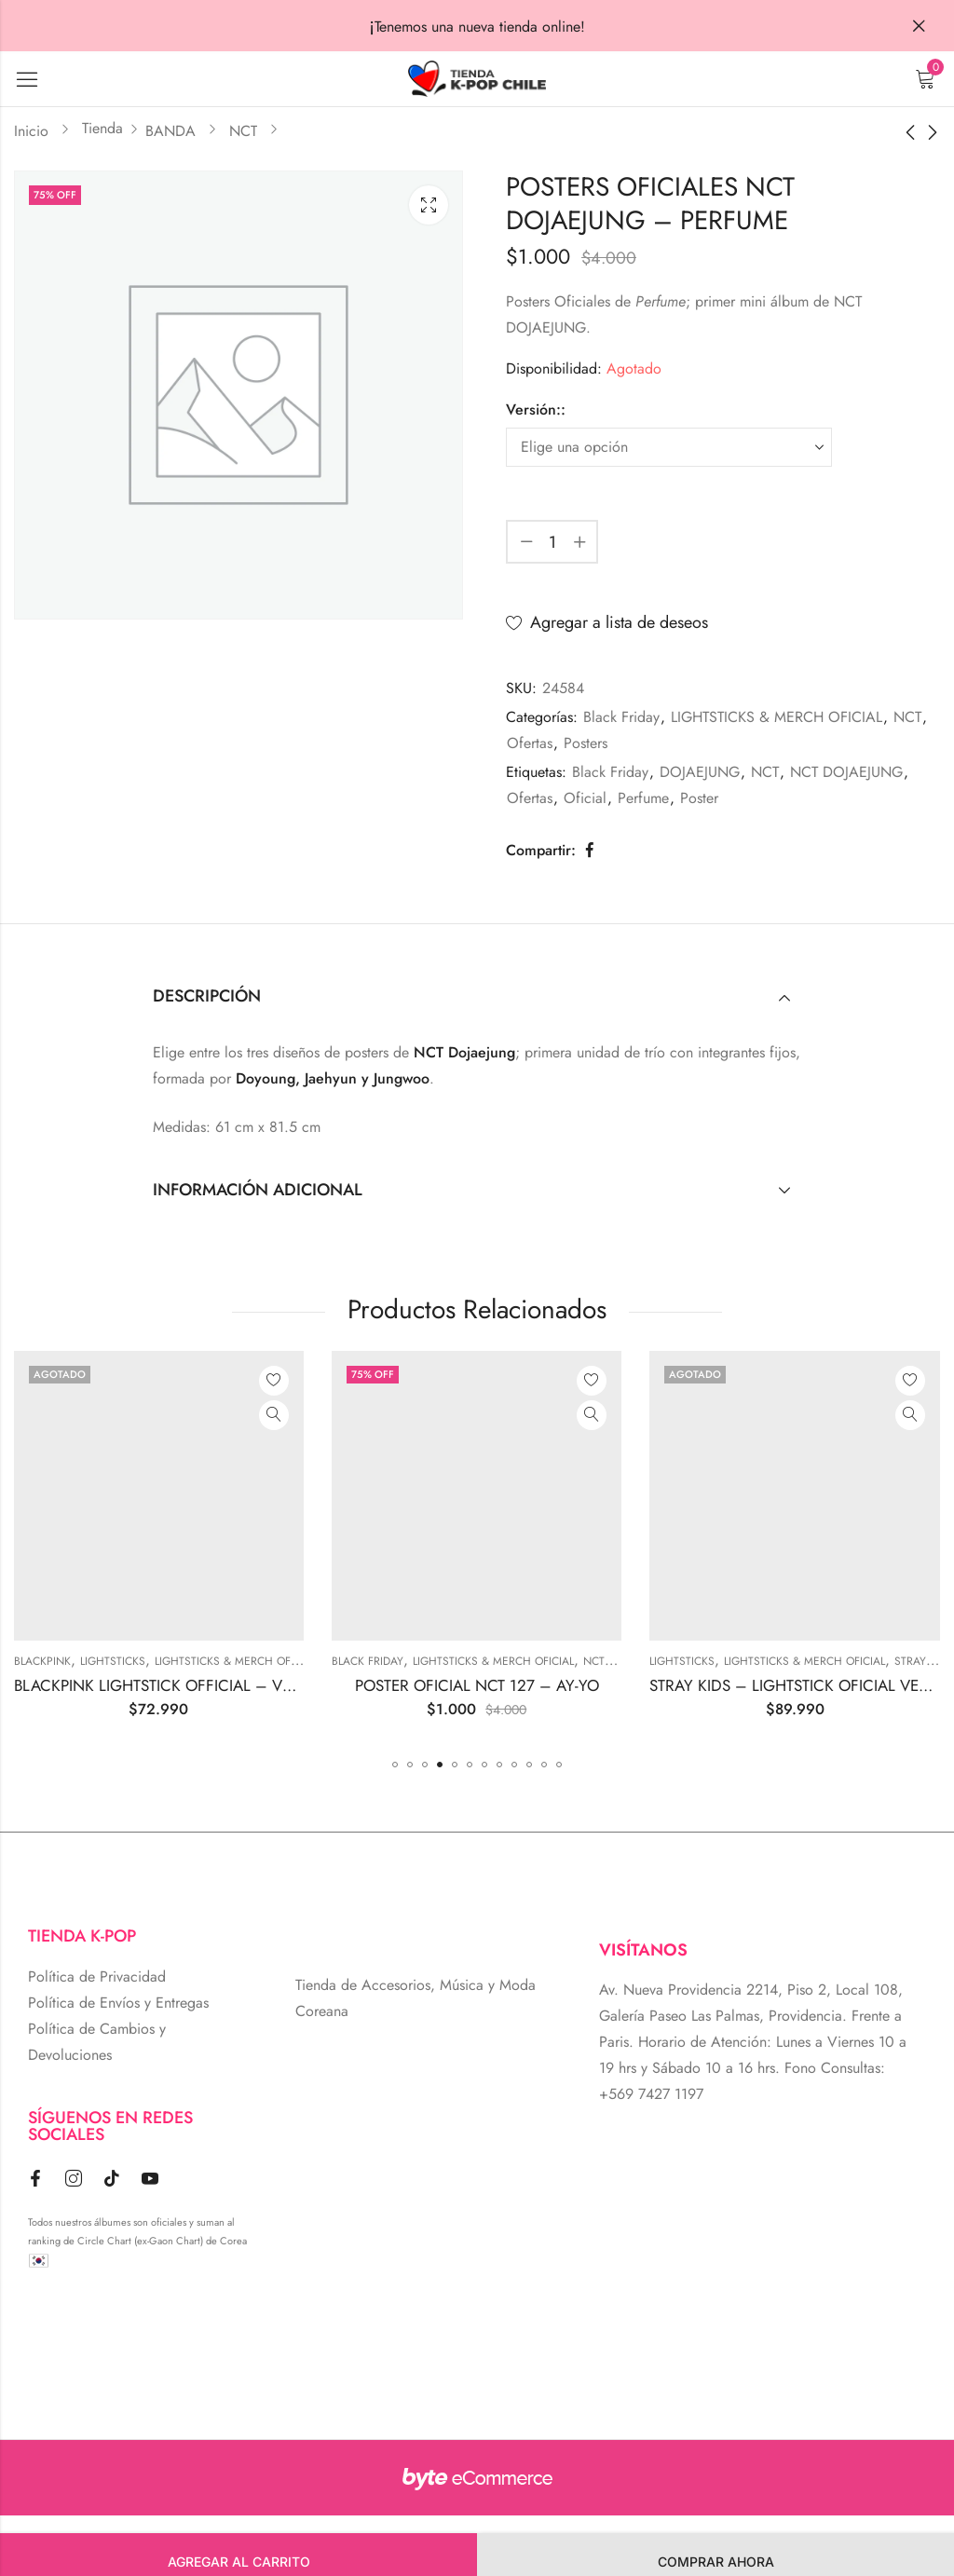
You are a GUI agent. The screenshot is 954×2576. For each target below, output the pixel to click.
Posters (585, 743)
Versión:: (536, 409)
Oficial (585, 798)
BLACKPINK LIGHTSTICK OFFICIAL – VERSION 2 (370, 1685)
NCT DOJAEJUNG (846, 772)
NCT (243, 131)
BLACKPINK (230, 1661)
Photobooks (128, 1661)
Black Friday (621, 717)
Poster (699, 798)
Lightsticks (301, 1661)
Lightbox (428, 205)
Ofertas (529, 743)
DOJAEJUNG (700, 772)
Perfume (643, 798)
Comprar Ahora (716, 2561)
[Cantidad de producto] (552, 542)
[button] (395, 1764)
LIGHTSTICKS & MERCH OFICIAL (776, 717)
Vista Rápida (144, 1415)
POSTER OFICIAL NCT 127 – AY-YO (665, 1685)
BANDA (170, 131)
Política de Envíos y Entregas (118, 2002)
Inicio (31, 131)
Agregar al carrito (239, 2561)
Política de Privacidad (97, 1976)
